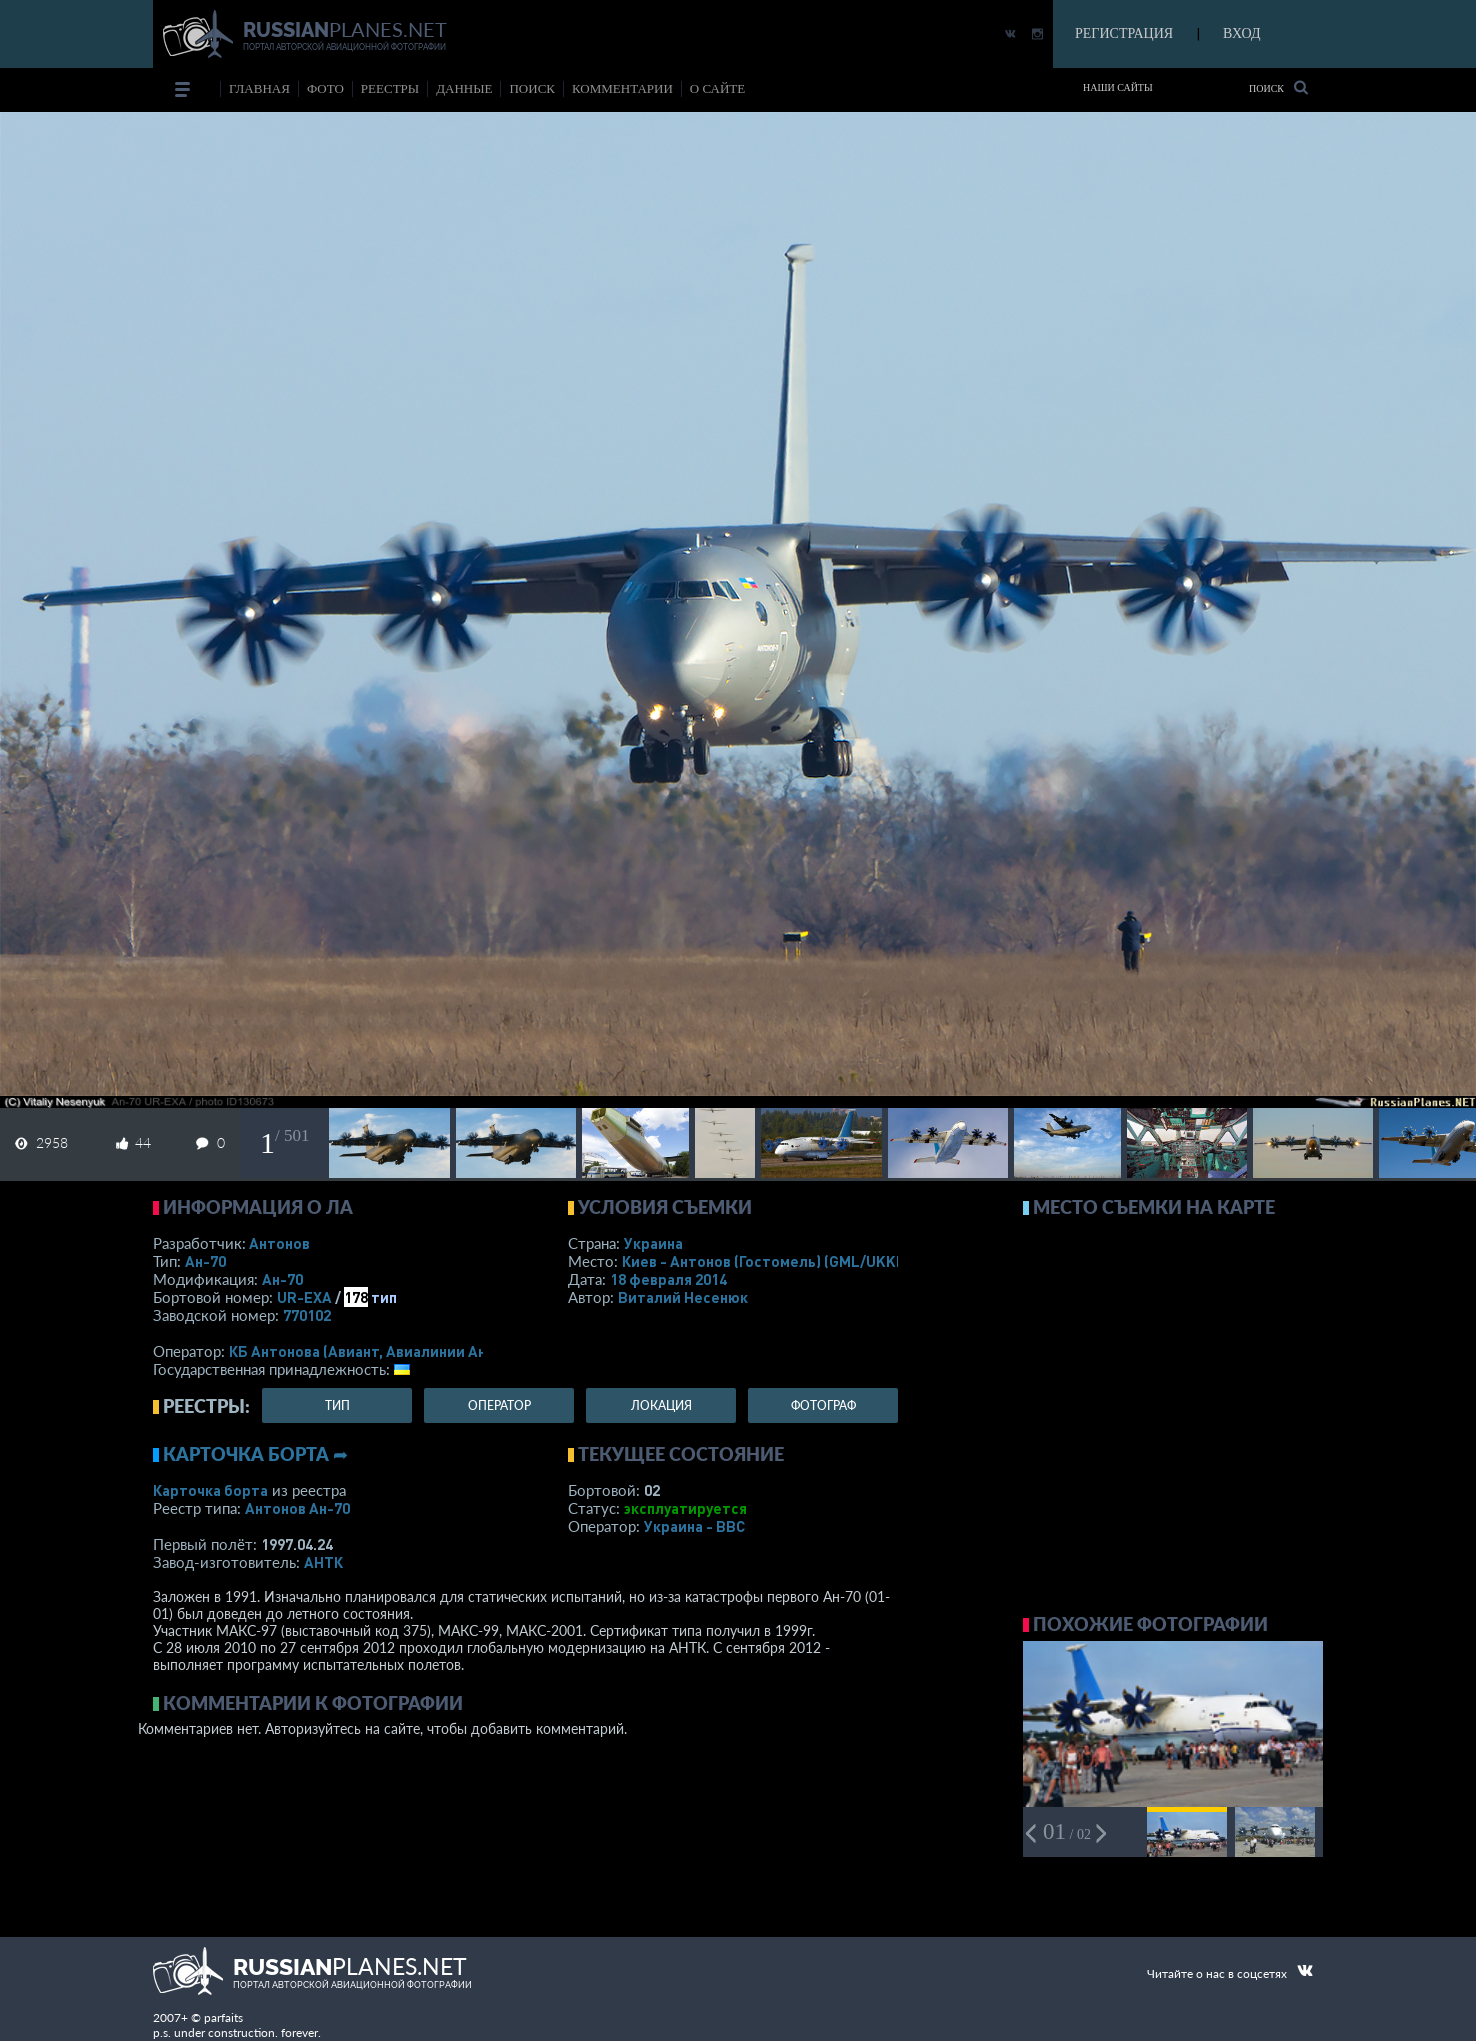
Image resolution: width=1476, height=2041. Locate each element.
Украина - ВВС (694, 1526)
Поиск (1278, 87)
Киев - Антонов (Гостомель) (767, 1261)
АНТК (323, 1562)
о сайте (717, 88)
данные (464, 88)
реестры (390, 88)
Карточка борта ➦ (255, 1454)
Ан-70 (205, 1261)
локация (661, 1405)
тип (384, 1297)
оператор (499, 1405)
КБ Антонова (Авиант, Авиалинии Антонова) (385, 1351)
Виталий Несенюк (683, 1297)
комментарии (622, 88)
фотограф (823, 1405)
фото (325, 88)
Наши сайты (1118, 87)
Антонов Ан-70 (297, 1508)
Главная (259, 88)
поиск (532, 88)
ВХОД (1241, 33)
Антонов (279, 1243)
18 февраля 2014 (668, 1279)
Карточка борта (210, 1490)
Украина (653, 1243)
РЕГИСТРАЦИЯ (1124, 33)
